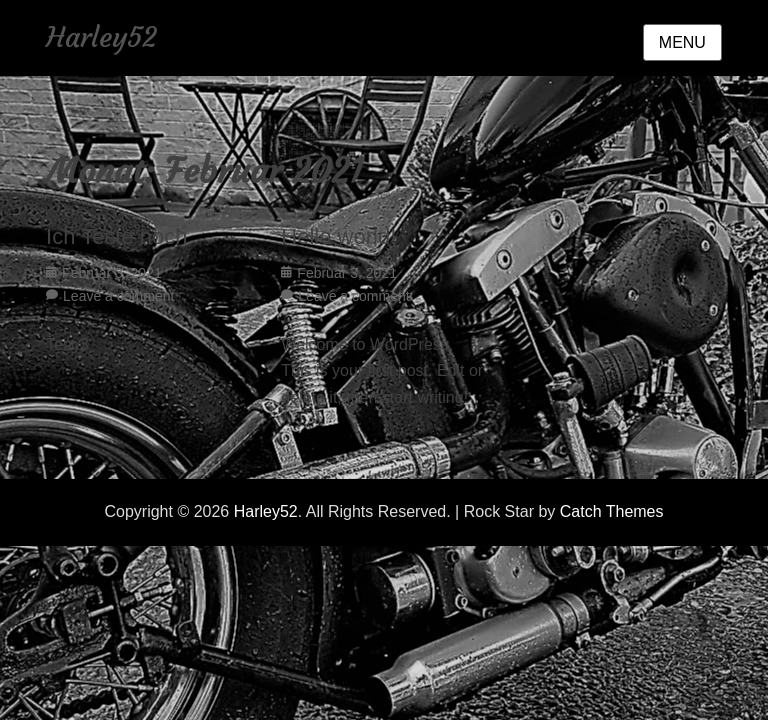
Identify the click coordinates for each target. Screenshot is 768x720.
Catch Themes (612, 511)
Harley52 (101, 37)
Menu (682, 42)
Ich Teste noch (116, 236)
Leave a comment (118, 296)
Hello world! (338, 236)
